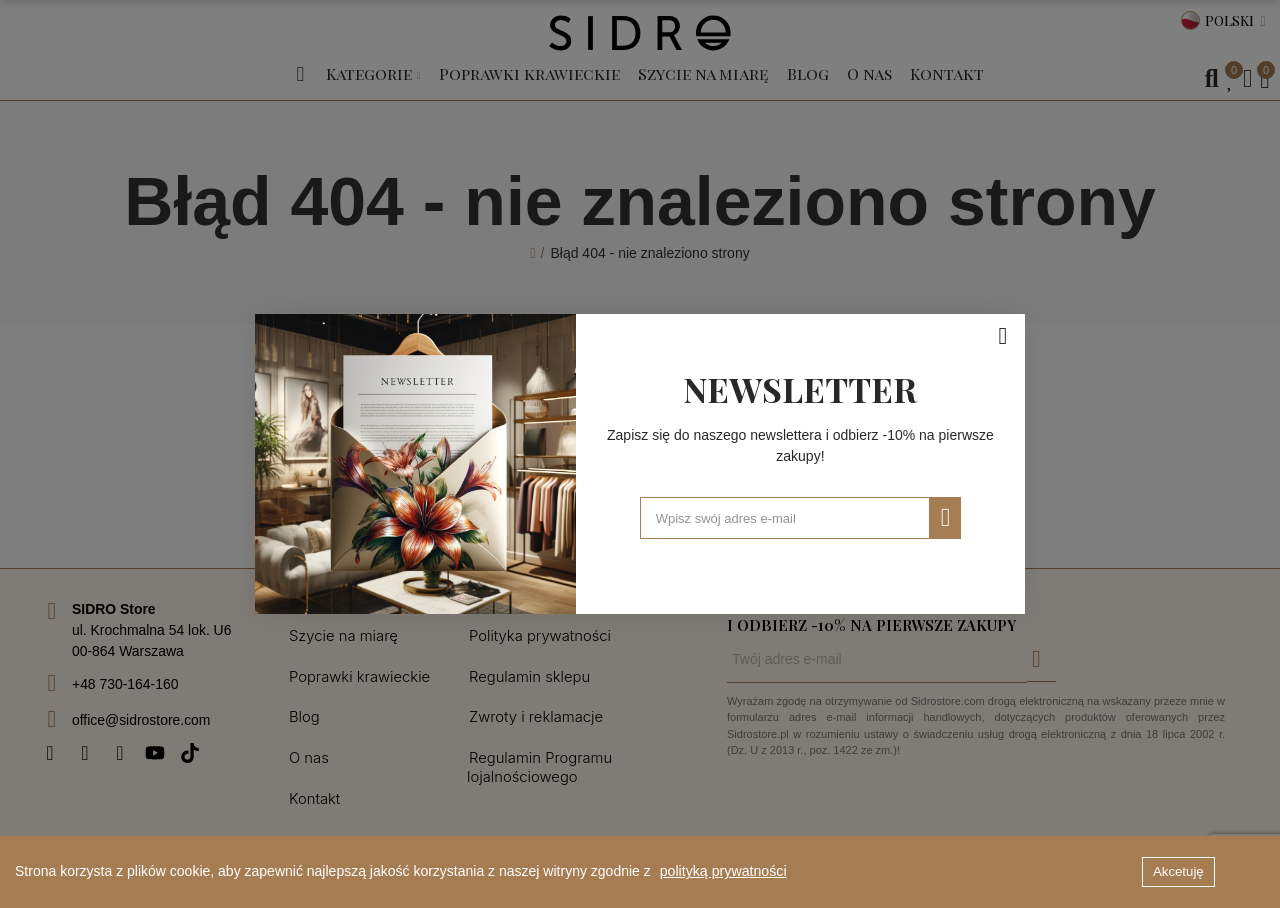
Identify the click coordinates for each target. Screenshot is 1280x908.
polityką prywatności (722, 872)
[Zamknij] (1003, 326)
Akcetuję (1178, 871)
